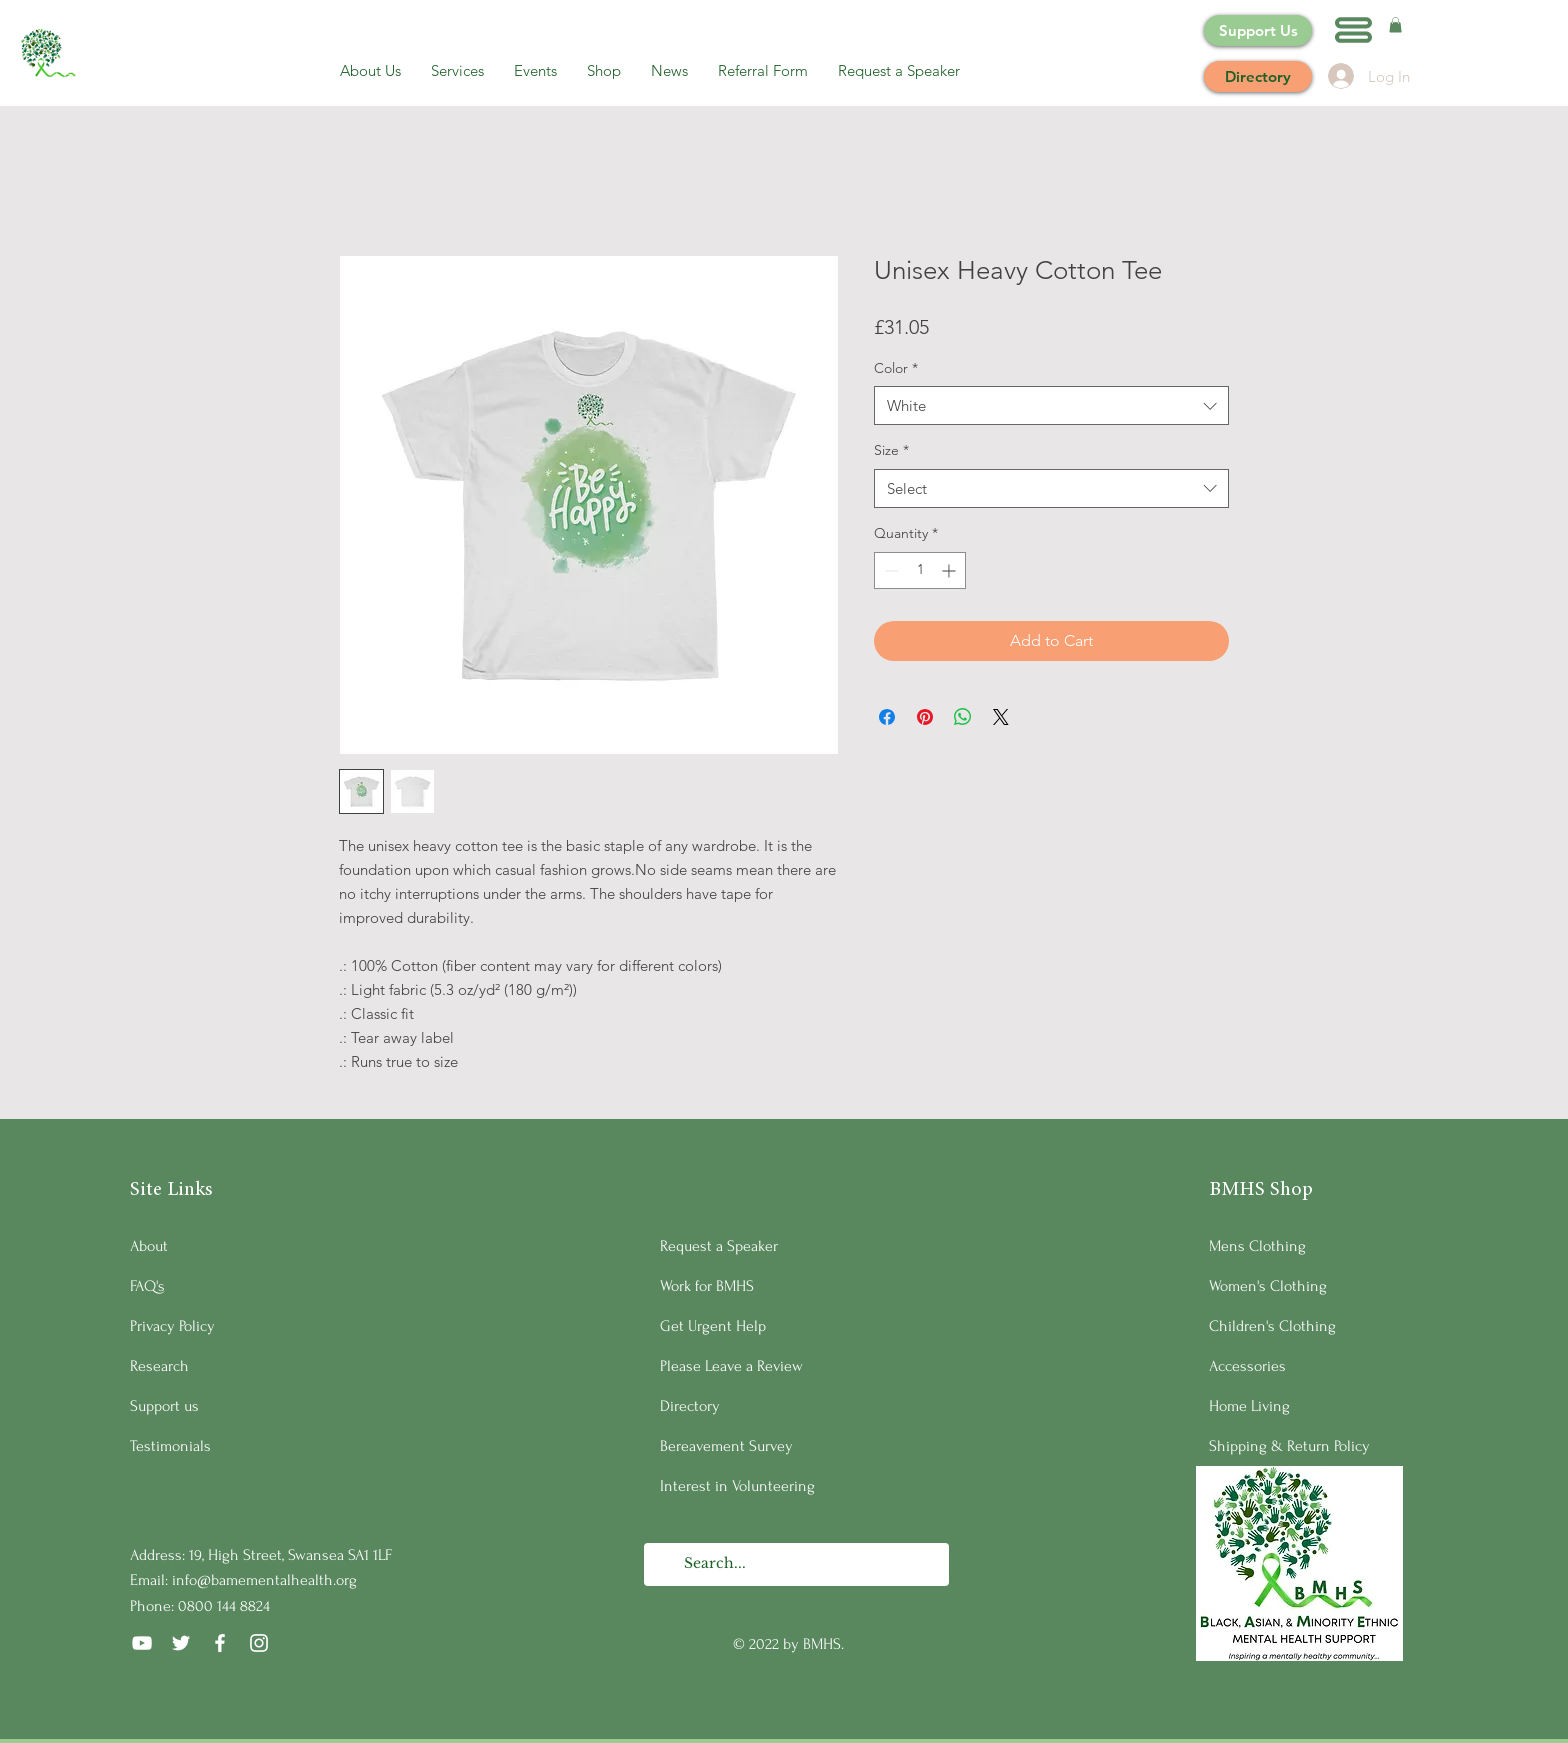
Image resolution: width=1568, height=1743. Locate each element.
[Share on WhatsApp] (963, 717)
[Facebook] (220, 1643)
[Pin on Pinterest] (925, 717)
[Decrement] (889, 570)
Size (891, 450)
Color (896, 368)
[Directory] (1258, 76)
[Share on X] (1001, 717)
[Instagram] (259, 1643)
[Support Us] (1258, 30)
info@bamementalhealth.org (264, 1580)
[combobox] (1051, 405)
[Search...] (795, 1564)
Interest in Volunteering (737, 1486)
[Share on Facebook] (887, 717)
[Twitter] (181, 1643)
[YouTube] (142, 1643)
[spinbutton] (920, 570)
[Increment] (950, 570)
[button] (1353, 30)
